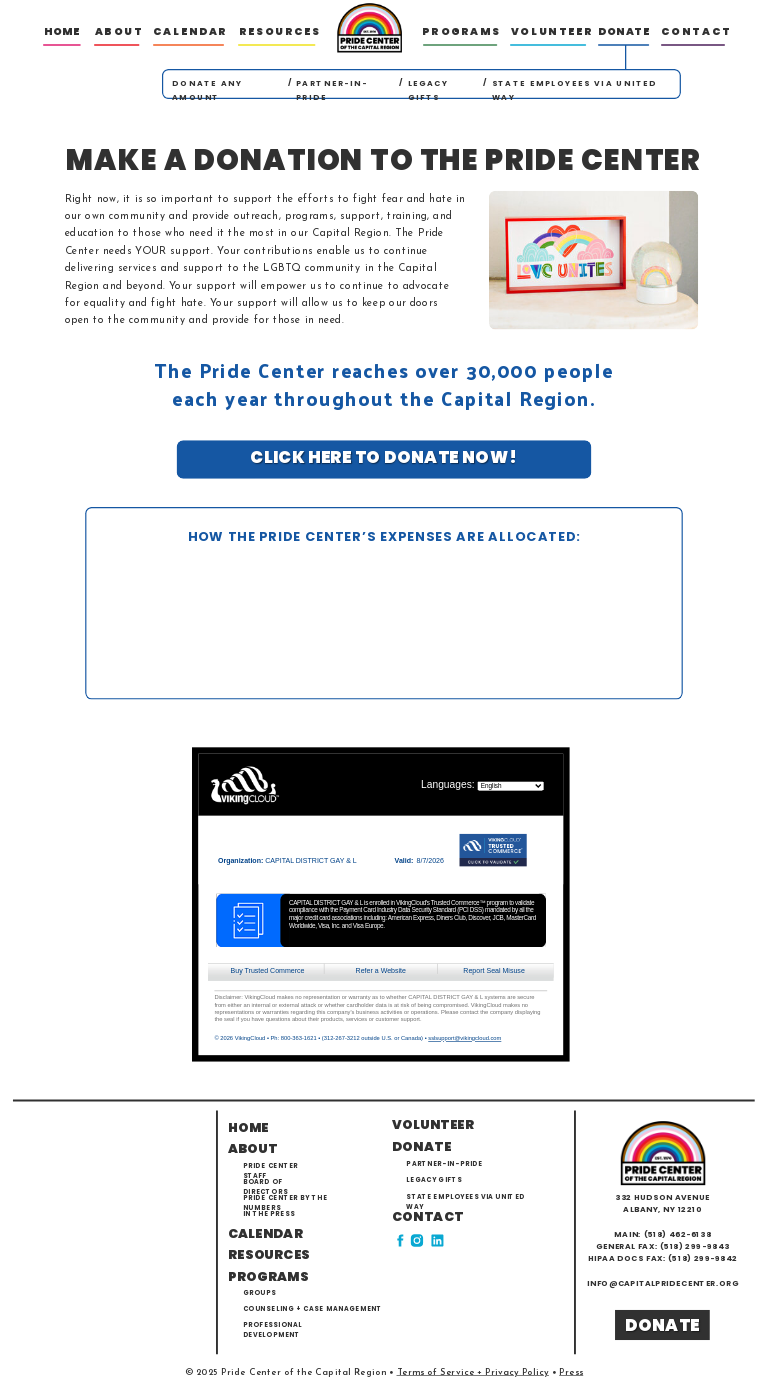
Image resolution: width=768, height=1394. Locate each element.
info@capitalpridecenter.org (663, 1283)
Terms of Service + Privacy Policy (473, 1373)
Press (571, 1373)
